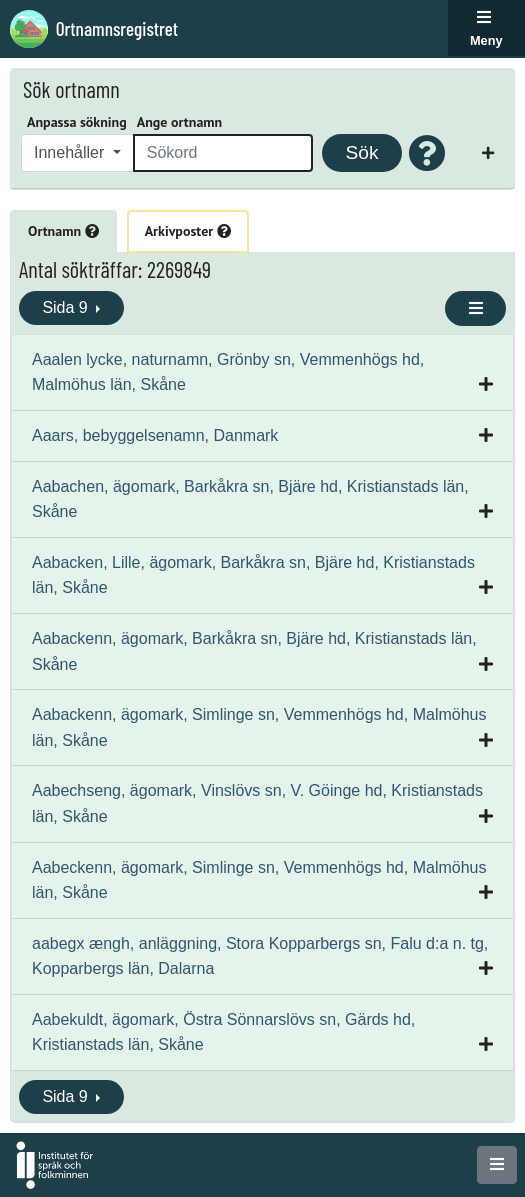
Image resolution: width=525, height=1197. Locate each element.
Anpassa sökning (77, 122)
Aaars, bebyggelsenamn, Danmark (155, 435)
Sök (361, 152)
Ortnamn (63, 231)
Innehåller (71, 152)
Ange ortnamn (179, 122)
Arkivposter (188, 231)
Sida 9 (67, 307)
